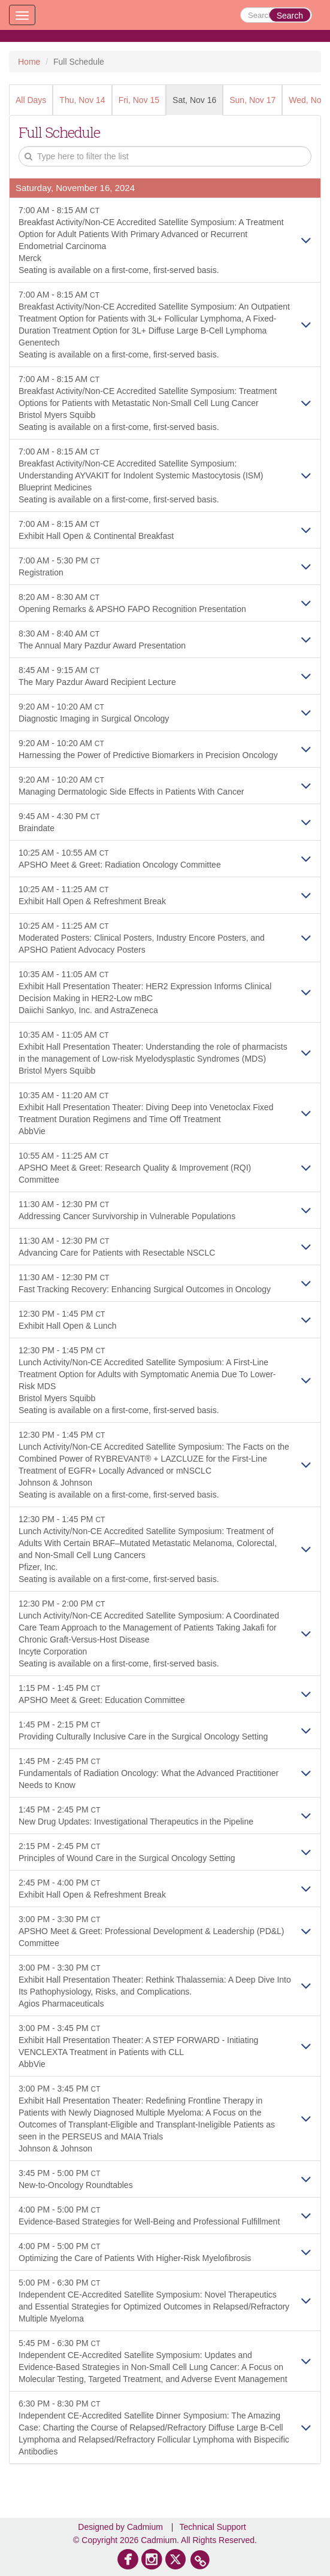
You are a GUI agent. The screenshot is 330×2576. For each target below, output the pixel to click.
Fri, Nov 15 (139, 100)
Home (29, 61)
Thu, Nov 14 (82, 100)
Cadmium (145, 2527)
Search (290, 15)
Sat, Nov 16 (194, 100)
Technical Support (212, 2527)
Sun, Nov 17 (252, 100)
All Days (31, 100)
